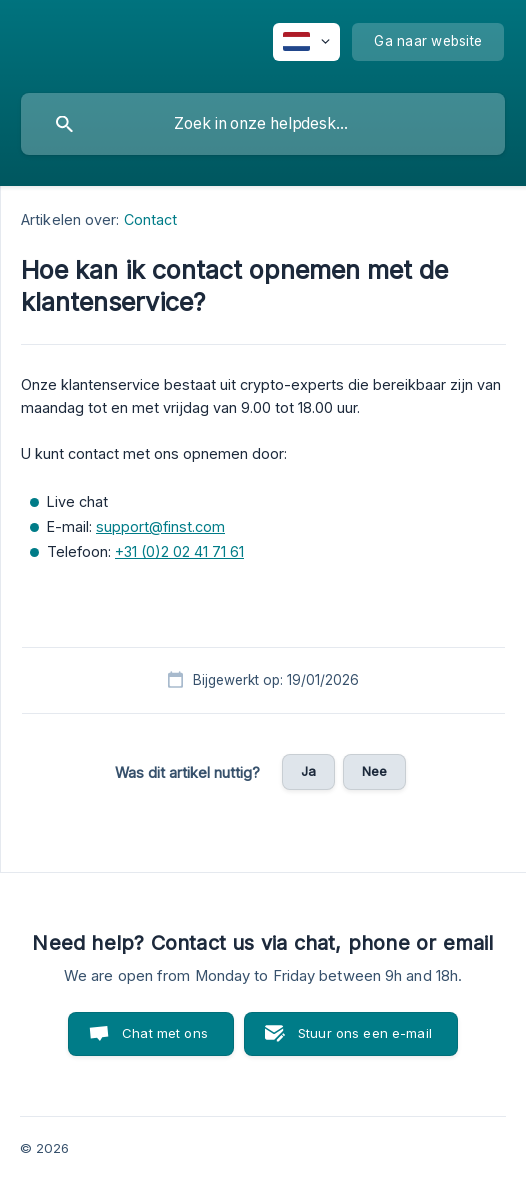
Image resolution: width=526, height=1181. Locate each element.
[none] (306, 42)
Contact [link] (151, 219)
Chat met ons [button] (165, 1033)
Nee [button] (374, 771)
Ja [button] (308, 771)
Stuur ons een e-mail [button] (365, 1033)
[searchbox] (263, 124)
